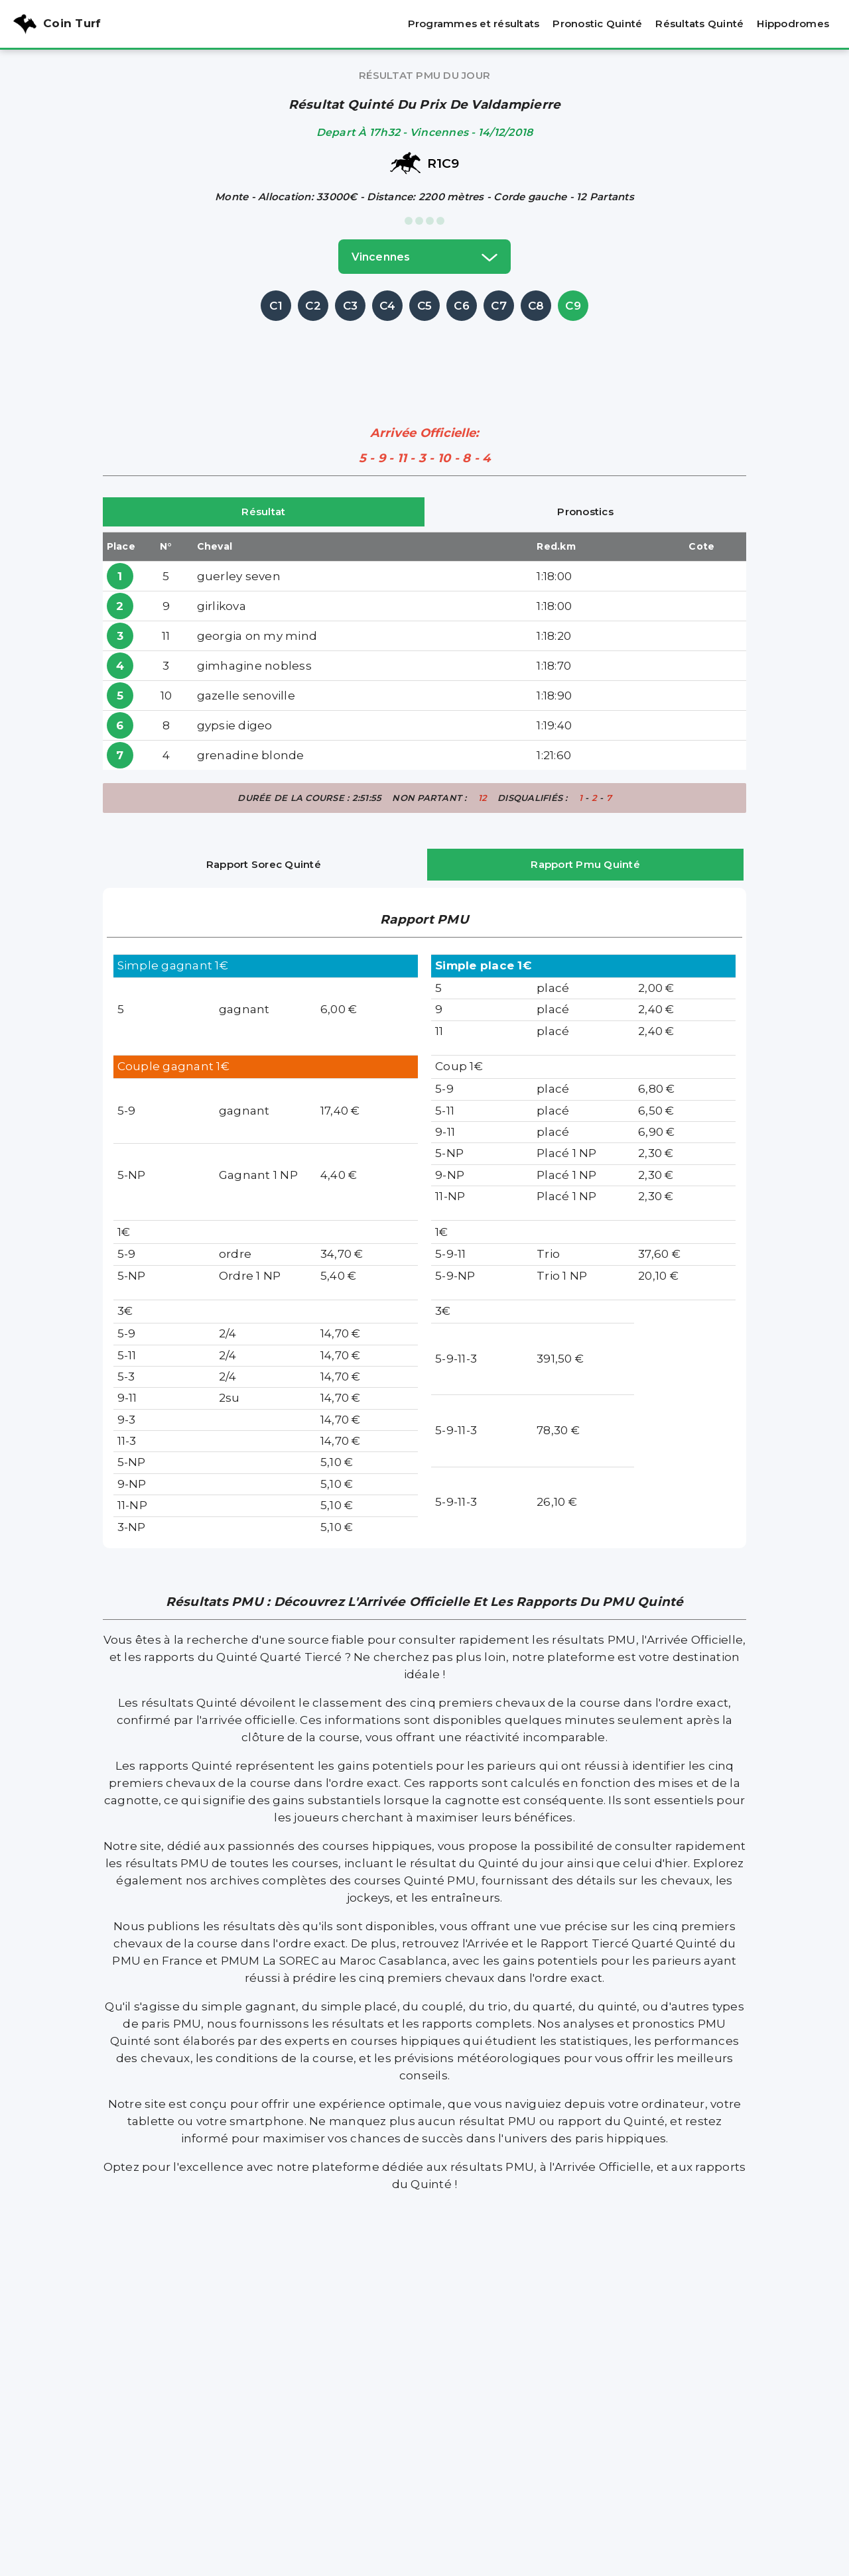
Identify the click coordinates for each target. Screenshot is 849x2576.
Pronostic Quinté (597, 23)
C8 (536, 305)
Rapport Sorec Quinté (263, 864)
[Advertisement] (424, 354)
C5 (424, 305)
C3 (350, 305)
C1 (276, 305)
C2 (313, 305)
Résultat (263, 511)
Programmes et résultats (474, 23)
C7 (499, 305)
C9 (573, 305)
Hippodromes (793, 23)
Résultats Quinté (699, 23)
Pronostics (585, 511)
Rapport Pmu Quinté (585, 864)
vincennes (424, 257)
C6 (462, 305)
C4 (387, 305)
